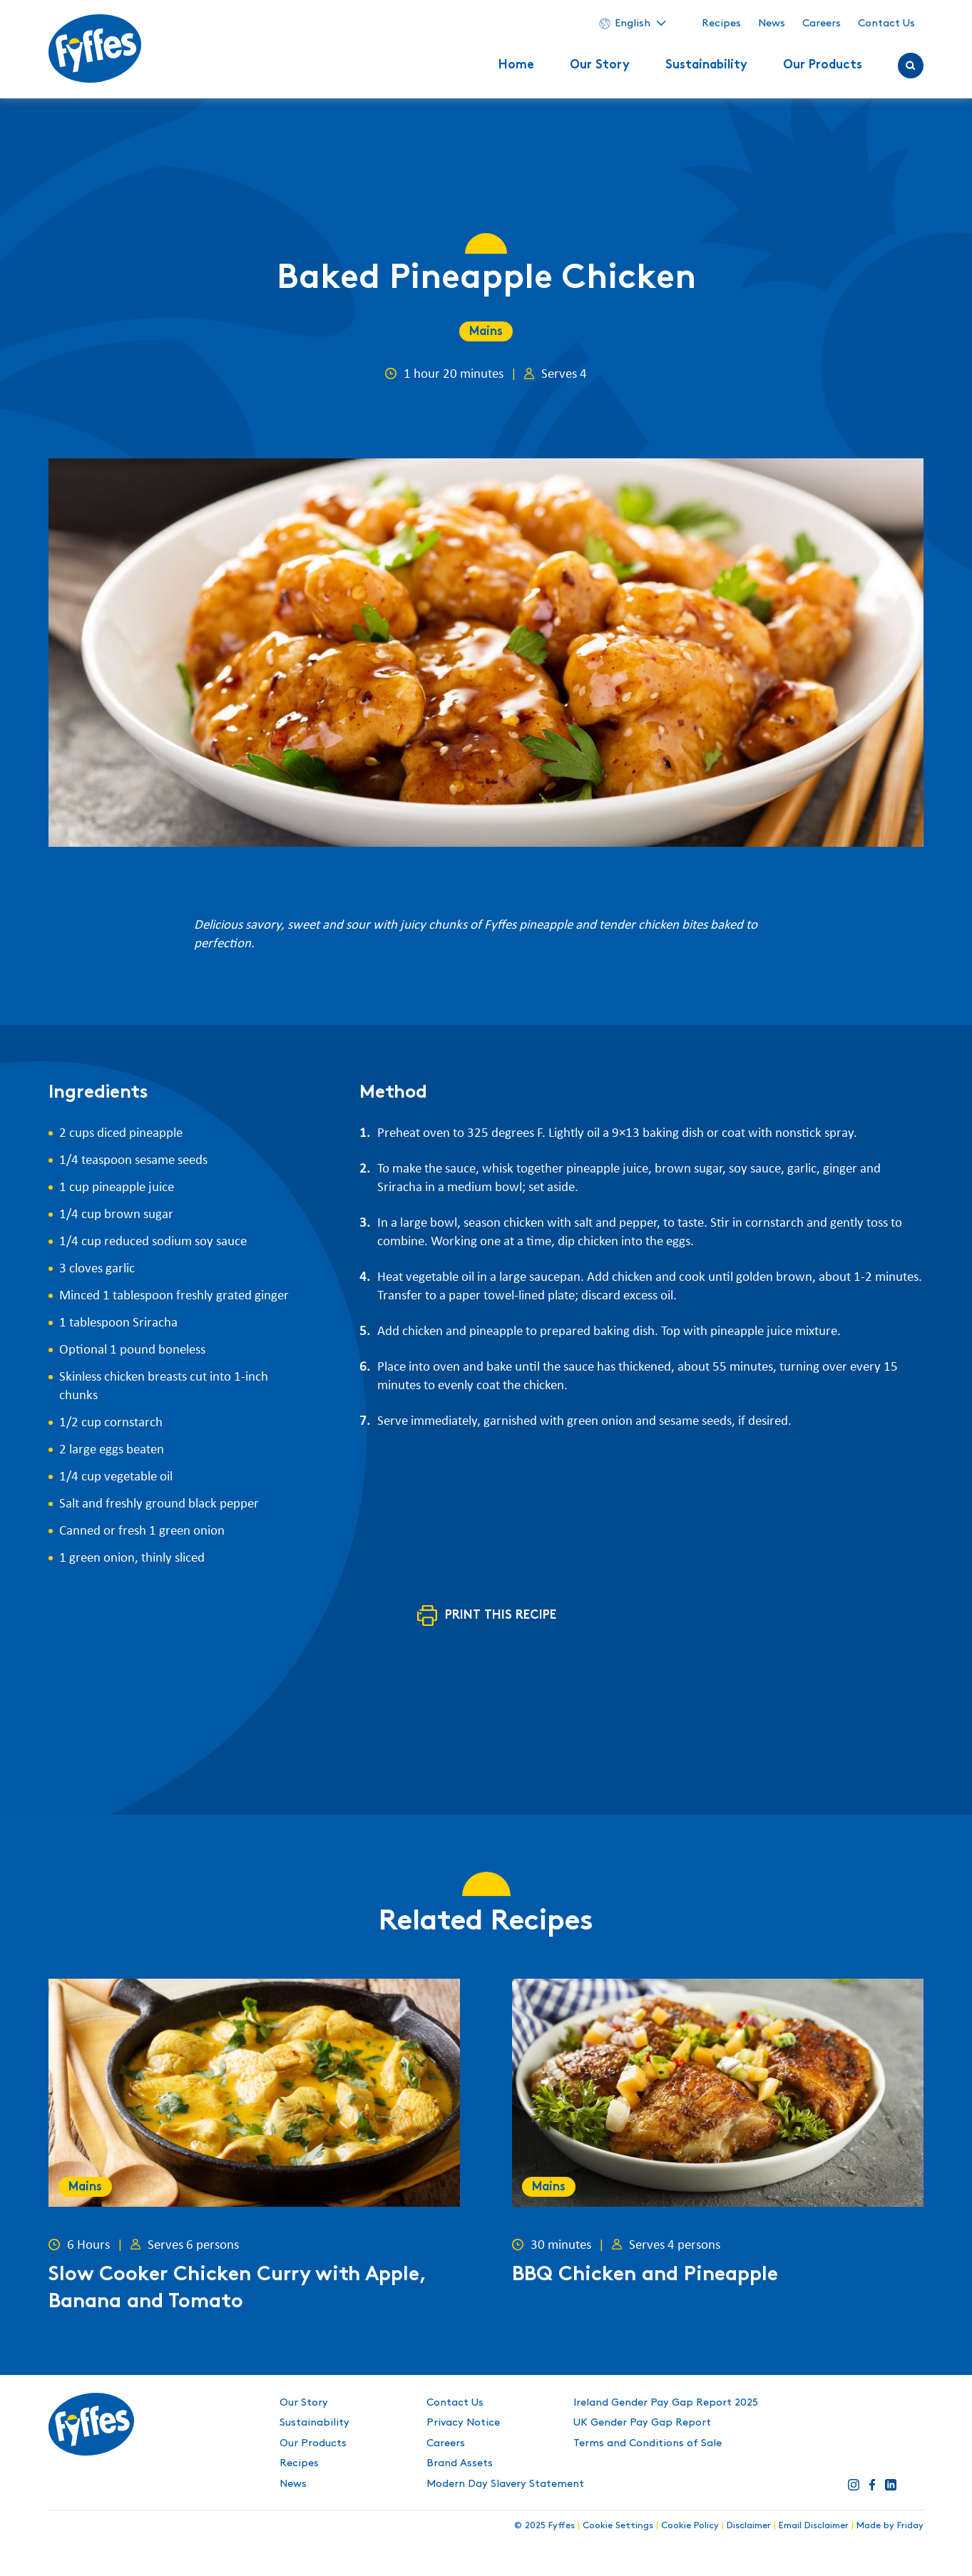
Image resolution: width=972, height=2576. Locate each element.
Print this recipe (500, 1616)
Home (516, 65)
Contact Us (886, 24)
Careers (821, 24)
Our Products (822, 65)
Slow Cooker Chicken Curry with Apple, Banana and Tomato (237, 2289)
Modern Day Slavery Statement (505, 2484)
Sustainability (706, 65)
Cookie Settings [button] (618, 2525)
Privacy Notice (463, 2423)
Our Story (600, 65)
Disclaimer (749, 2525)
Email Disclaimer (814, 2525)
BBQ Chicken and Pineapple (645, 2275)
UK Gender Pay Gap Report (642, 2423)
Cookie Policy (690, 2525)
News (771, 24)
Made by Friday (890, 2525)
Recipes (721, 24)
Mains (486, 332)
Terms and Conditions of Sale (647, 2443)
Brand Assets (459, 2463)
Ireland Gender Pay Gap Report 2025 (665, 2403)
